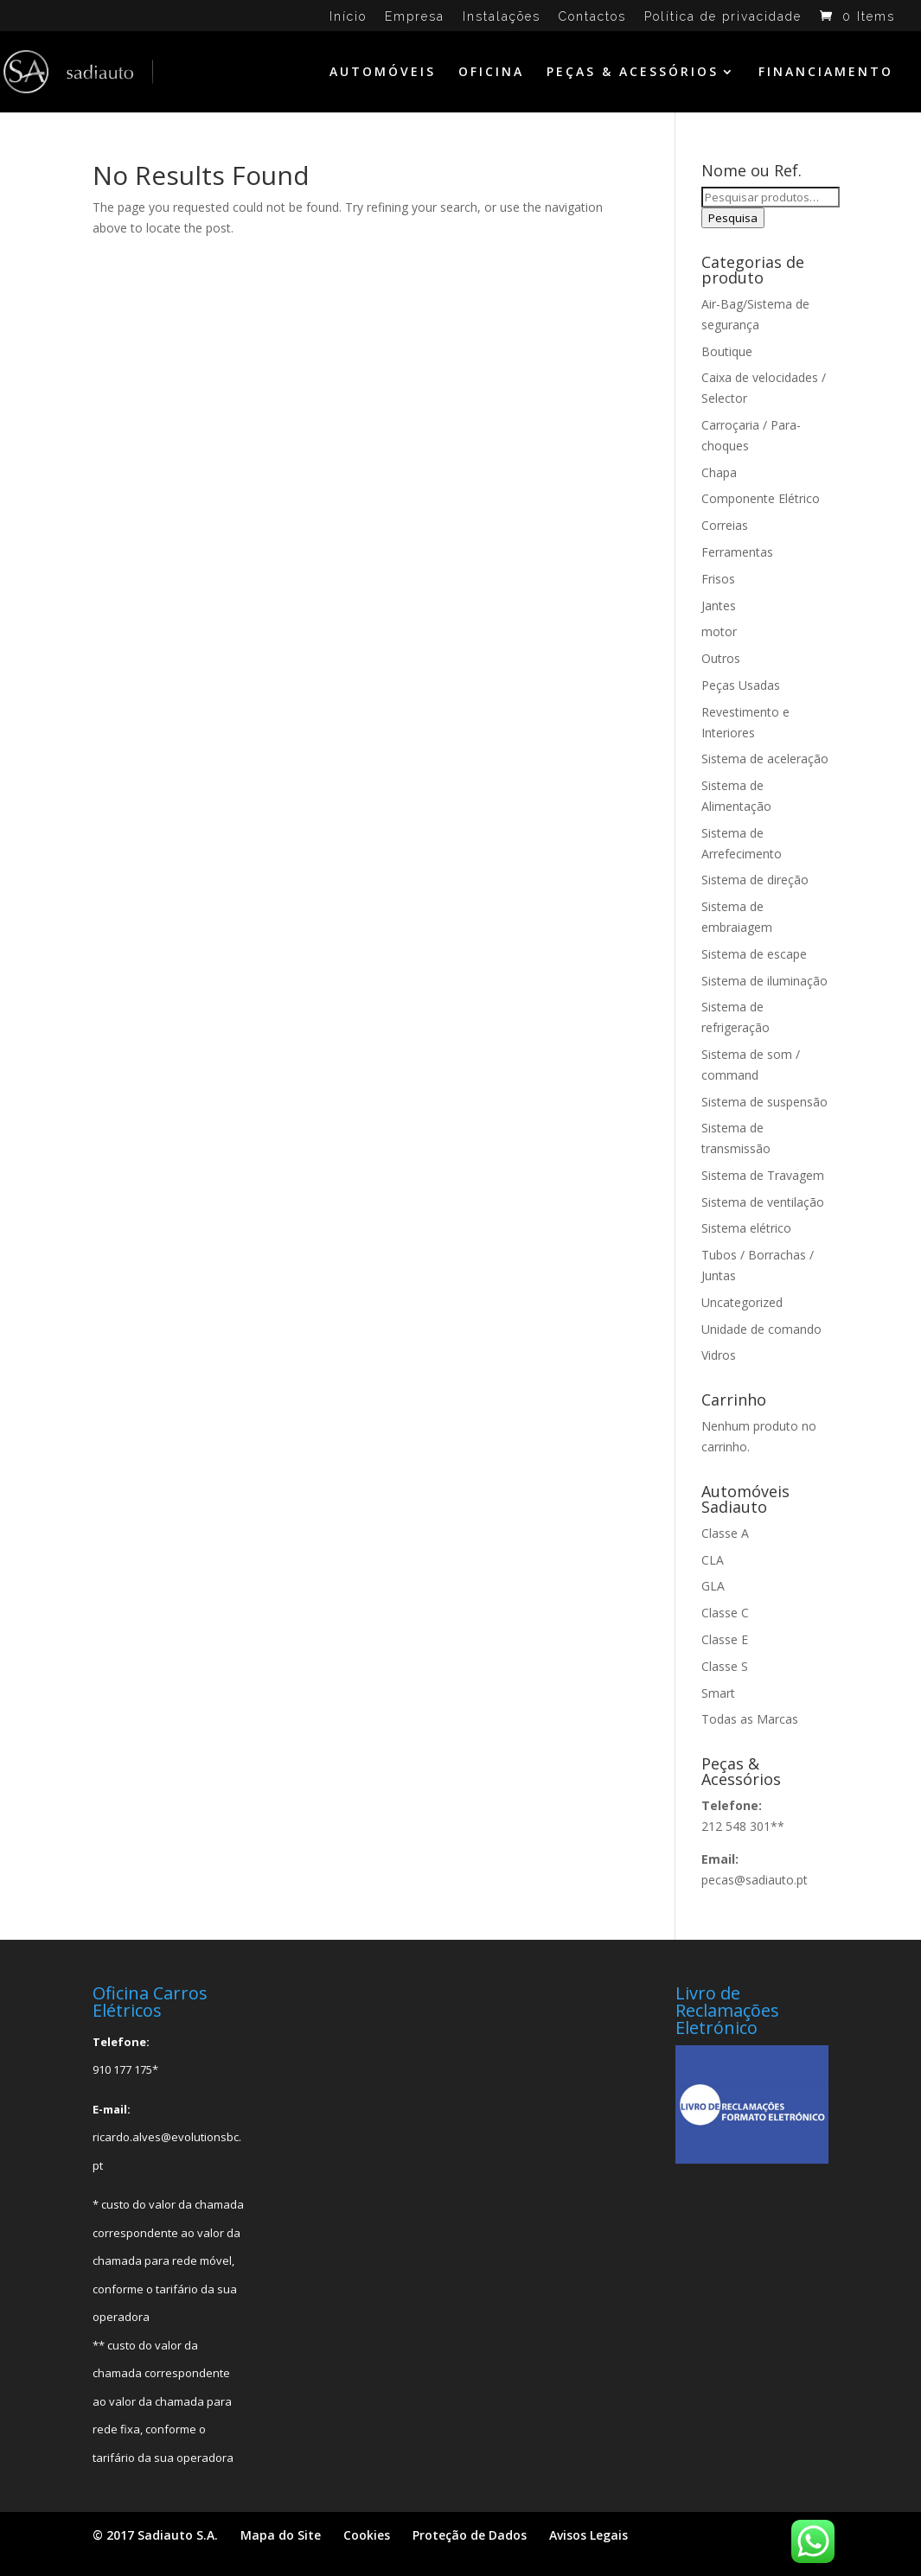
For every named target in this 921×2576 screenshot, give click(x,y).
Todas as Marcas (749, 1719)
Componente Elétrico (760, 498)
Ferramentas (737, 552)
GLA (713, 1586)
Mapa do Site (280, 2535)
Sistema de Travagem (762, 1175)
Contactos (592, 16)
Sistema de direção (755, 879)
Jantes (718, 605)
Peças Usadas (740, 685)
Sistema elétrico (746, 1228)
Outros (720, 658)
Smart (718, 1693)
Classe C (725, 1612)
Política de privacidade (723, 16)
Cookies (366, 2535)
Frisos (718, 579)
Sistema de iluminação (764, 980)
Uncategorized (742, 1302)
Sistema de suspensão (764, 1102)
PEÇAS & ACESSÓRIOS (633, 73)
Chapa (719, 472)
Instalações (501, 16)
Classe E (724, 1639)
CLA (712, 1560)
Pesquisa (733, 218)
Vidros (718, 1355)
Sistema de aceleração (764, 758)
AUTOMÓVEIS (382, 73)
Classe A (725, 1533)
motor (719, 631)
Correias (724, 525)
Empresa (415, 16)
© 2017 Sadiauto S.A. (155, 2535)
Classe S (724, 1666)
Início (348, 16)
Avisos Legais (588, 2535)
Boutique (726, 351)
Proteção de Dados (470, 2535)
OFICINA (491, 73)
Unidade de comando (761, 1329)
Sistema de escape (754, 954)
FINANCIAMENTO (825, 73)
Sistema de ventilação (762, 1202)
